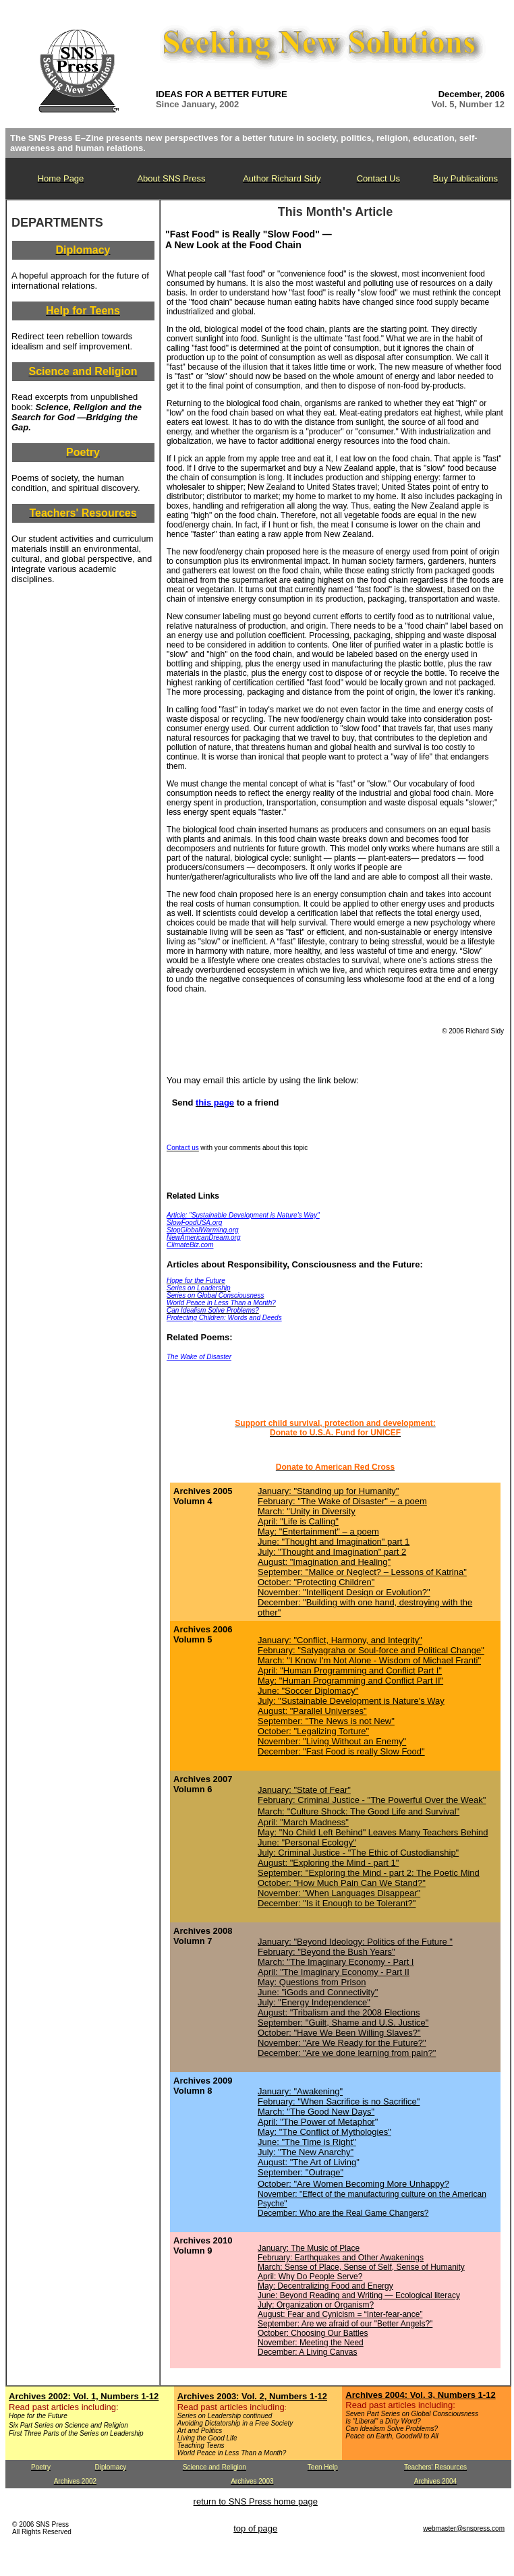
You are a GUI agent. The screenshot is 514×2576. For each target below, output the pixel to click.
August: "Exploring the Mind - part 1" (328, 1863)
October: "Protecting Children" (316, 1582)
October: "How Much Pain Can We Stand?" (342, 1883)
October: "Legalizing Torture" (313, 1731)
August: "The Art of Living (307, 2162)
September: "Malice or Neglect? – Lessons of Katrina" (362, 1572)
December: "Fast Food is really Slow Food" (341, 1751)
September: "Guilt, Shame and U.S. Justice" (343, 2022)
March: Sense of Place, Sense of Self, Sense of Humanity (361, 2267)
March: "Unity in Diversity (306, 1511)
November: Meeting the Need (311, 2342)
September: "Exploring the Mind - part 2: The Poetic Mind (369, 1873)
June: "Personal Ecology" (307, 1842)
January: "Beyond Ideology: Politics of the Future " (355, 1942)
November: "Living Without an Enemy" (332, 1741)
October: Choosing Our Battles (313, 2333)
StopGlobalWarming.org (203, 1230)
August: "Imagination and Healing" (324, 1562)
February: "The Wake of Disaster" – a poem (342, 1501)
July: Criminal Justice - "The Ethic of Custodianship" (358, 1853)
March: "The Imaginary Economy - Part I (335, 1962)
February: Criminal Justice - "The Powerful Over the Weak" (372, 1800)
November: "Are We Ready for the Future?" (342, 2043)
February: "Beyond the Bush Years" (326, 1952)
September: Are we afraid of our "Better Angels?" (345, 2323)
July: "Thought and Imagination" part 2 (332, 1552)
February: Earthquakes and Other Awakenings (341, 2257)
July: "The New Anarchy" (305, 2152)
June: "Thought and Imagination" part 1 (333, 1542)
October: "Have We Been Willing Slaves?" (339, 2033)
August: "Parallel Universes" (312, 1711)
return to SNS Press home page (256, 2501)
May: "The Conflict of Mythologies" (324, 2132)
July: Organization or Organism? (316, 2305)
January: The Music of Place (309, 2248)
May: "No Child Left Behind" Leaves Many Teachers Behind (373, 1832)
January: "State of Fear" (304, 1790)
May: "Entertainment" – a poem (318, 1531)
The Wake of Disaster (199, 1357)
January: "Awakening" (300, 2091)
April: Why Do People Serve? (310, 2276)
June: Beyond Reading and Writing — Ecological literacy (359, 2295)
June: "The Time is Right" (307, 2142)
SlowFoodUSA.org (194, 1222)
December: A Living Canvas (307, 2352)
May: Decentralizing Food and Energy (325, 2286)
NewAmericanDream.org (203, 1237)
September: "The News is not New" (326, 1721)
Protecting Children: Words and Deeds (224, 1317)
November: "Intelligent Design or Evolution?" (344, 1592)
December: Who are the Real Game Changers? (343, 2213)
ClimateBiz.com (190, 1245)
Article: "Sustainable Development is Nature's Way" (243, 1215)
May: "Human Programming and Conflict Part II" (350, 1681)
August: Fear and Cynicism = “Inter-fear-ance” (340, 2314)
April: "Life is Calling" (298, 1521)
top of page (255, 2528)
